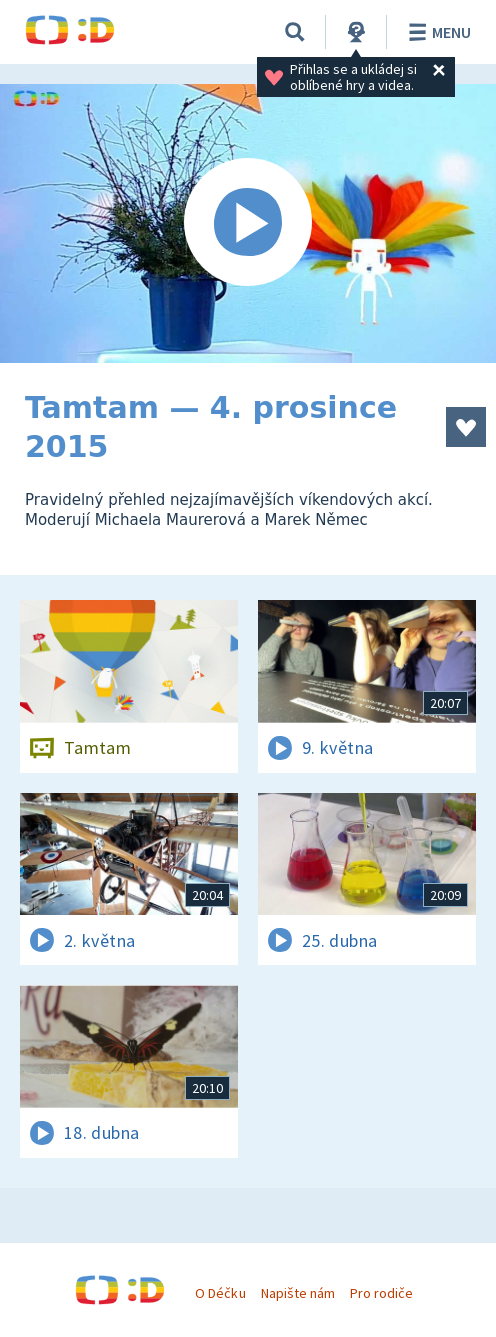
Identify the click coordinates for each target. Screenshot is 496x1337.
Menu (436, 32)
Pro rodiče (381, 1293)
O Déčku (220, 1293)
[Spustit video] (248, 223)
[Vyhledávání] (295, 32)
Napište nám (298, 1293)
